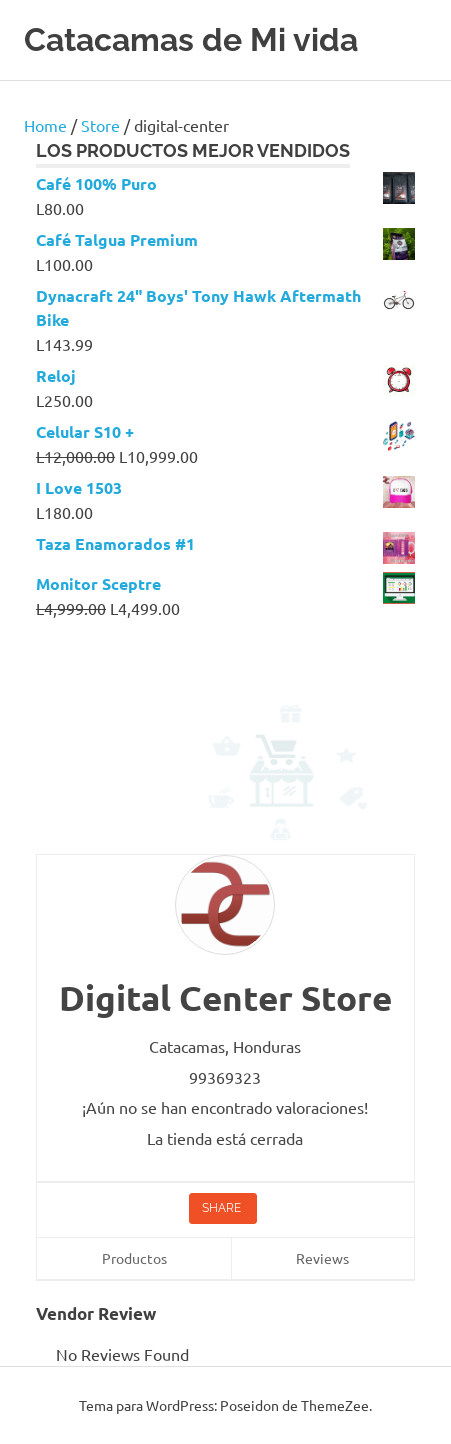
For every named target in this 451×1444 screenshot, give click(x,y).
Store (100, 125)
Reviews (322, 1258)
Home (45, 125)
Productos (134, 1258)
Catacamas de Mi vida (191, 39)
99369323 (225, 1077)
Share (223, 1208)
